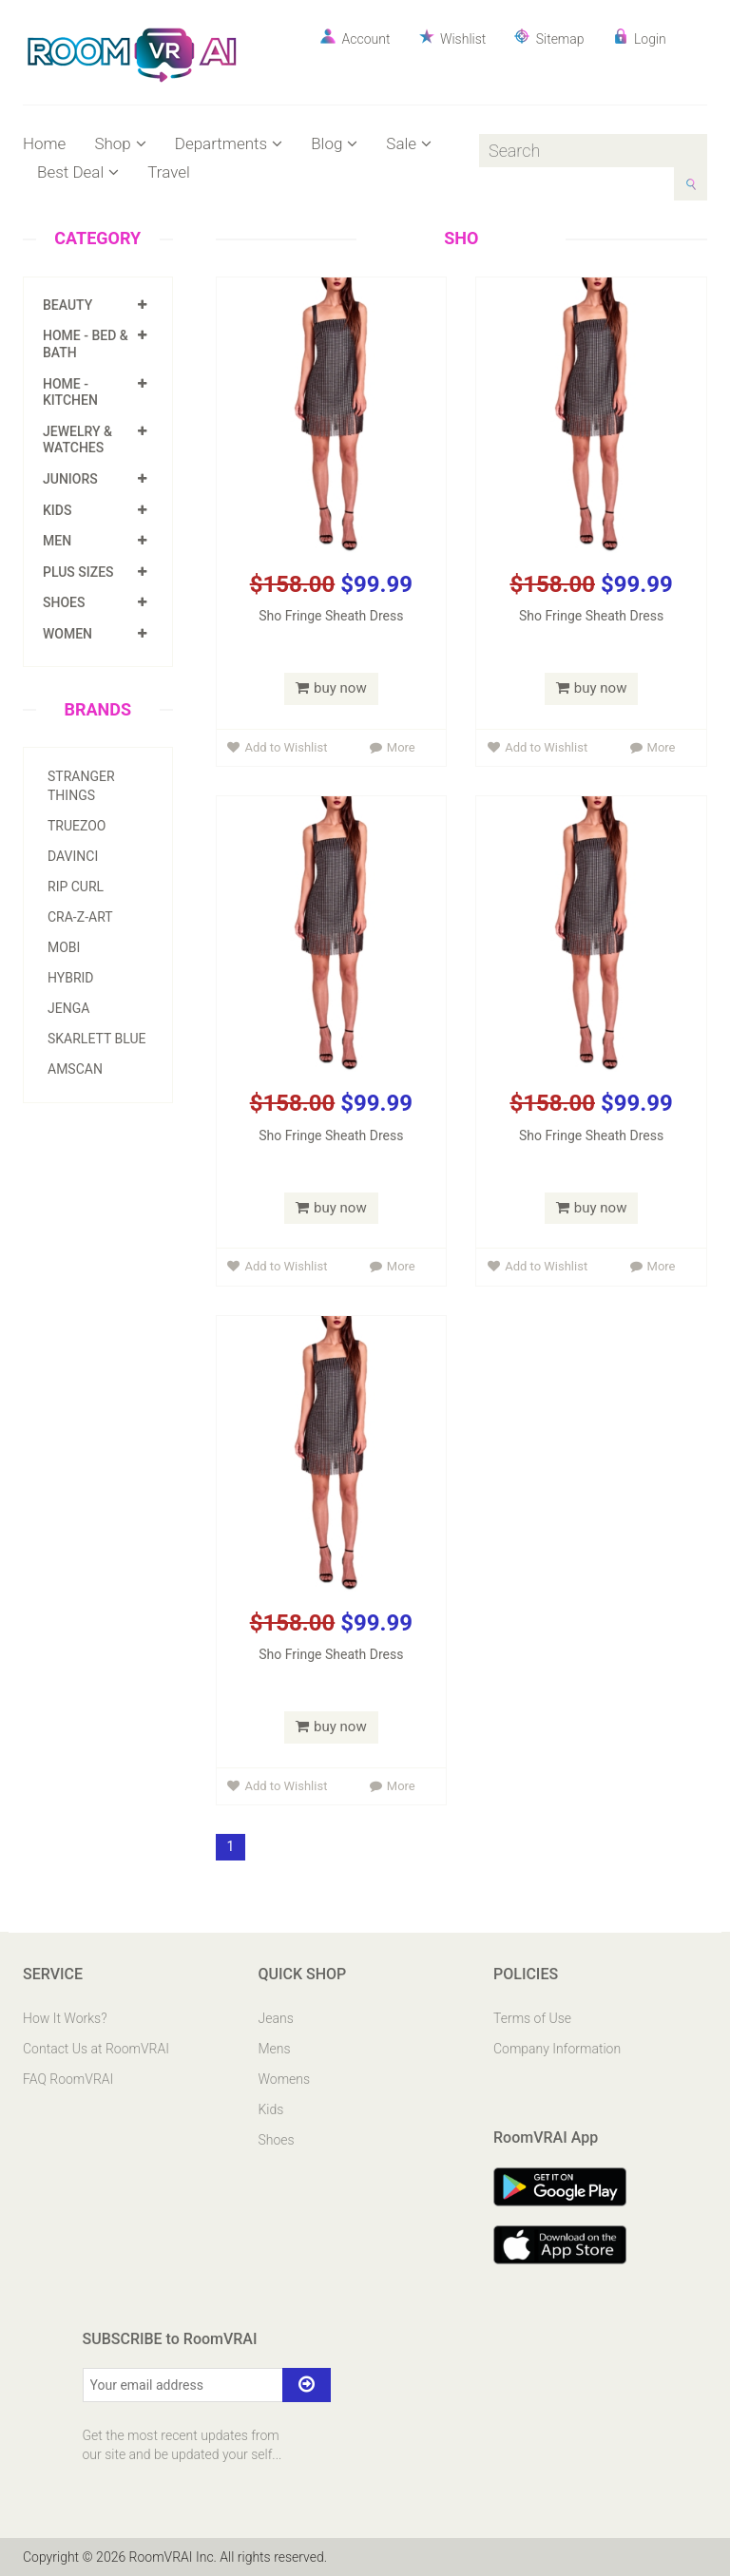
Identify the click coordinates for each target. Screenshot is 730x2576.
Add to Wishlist (277, 747)
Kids (57, 510)
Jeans (276, 2018)
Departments (228, 143)
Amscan (75, 1069)
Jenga (68, 1008)
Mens (275, 2048)
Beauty (67, 305)
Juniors (70, 479)
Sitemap (549, 38)
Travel (168, 171)
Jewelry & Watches (77, 440)
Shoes (64, 602)
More (392, 747)
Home (44, 143)
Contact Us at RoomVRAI (96, 2048)
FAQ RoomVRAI (68, 2079)
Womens (285, 2079)
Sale (409, 143)
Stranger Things (81, 786)
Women (67, 633)
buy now (331, 687)
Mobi (64, 947)
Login (639, 38)
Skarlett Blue (96, 1038)
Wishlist (453, 38)
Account (355, 38)
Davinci (73, 856)
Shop (119, 143)
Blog (334, 143)
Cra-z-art (80, 917)
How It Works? (65, 2018)
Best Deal (78, 171)
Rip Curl (76, 886)
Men (57, 540)
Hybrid (71, 977)
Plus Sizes (78, 572)
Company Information (557, 2048)
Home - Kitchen (70, 392)
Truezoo (77, 825)
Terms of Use (532, 2018)
